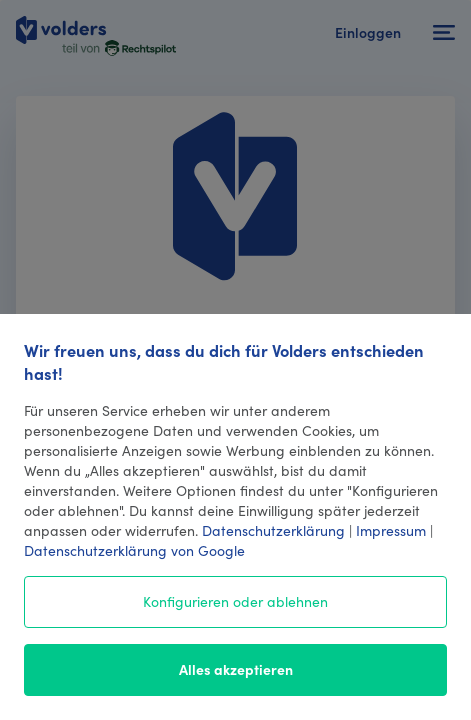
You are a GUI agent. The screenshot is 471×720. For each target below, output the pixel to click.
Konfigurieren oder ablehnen (235, 601)
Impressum (391, 530)
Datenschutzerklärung (273, 530)
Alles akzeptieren (236, 669)
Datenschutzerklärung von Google (134, 550)
